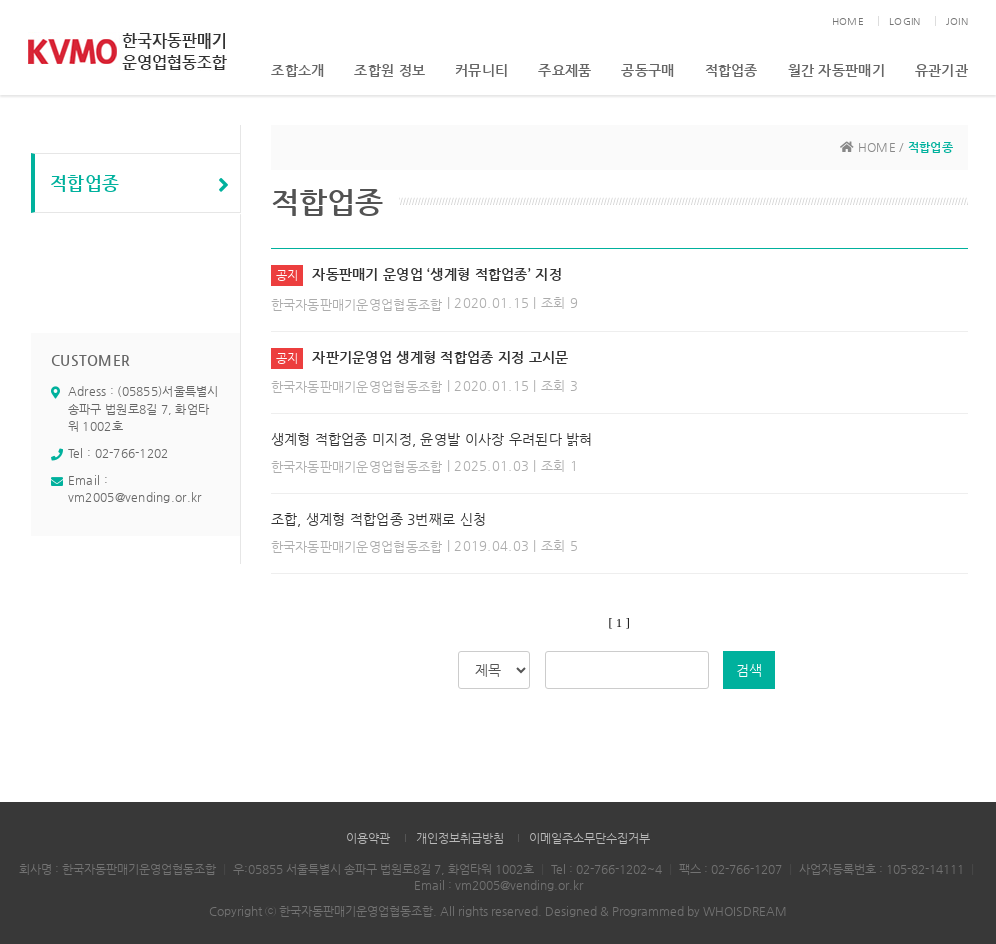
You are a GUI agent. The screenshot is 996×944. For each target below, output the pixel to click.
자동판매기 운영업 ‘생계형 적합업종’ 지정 (436, 274)
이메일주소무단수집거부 (589, 838)
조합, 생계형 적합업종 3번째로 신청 (379, 519)
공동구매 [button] (647, 70)
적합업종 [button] (731, 70)
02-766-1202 (132, 453)
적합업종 (140, 184)
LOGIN (904, 21)
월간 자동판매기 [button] (836, 70)
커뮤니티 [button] (481, 70)
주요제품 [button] (564, 70)
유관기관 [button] (941, 70)
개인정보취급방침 (460, 838)
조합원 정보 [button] (389, 70)
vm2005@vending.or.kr (135, 497)
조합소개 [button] (297, 70)
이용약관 (368, 838)
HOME (848, 21)
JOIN (957, 21)
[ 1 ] (619, 623)
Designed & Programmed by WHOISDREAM (666, 911)
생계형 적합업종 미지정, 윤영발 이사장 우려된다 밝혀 (432, 439)
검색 (749, 670)
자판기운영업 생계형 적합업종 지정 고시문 (440, 357)
